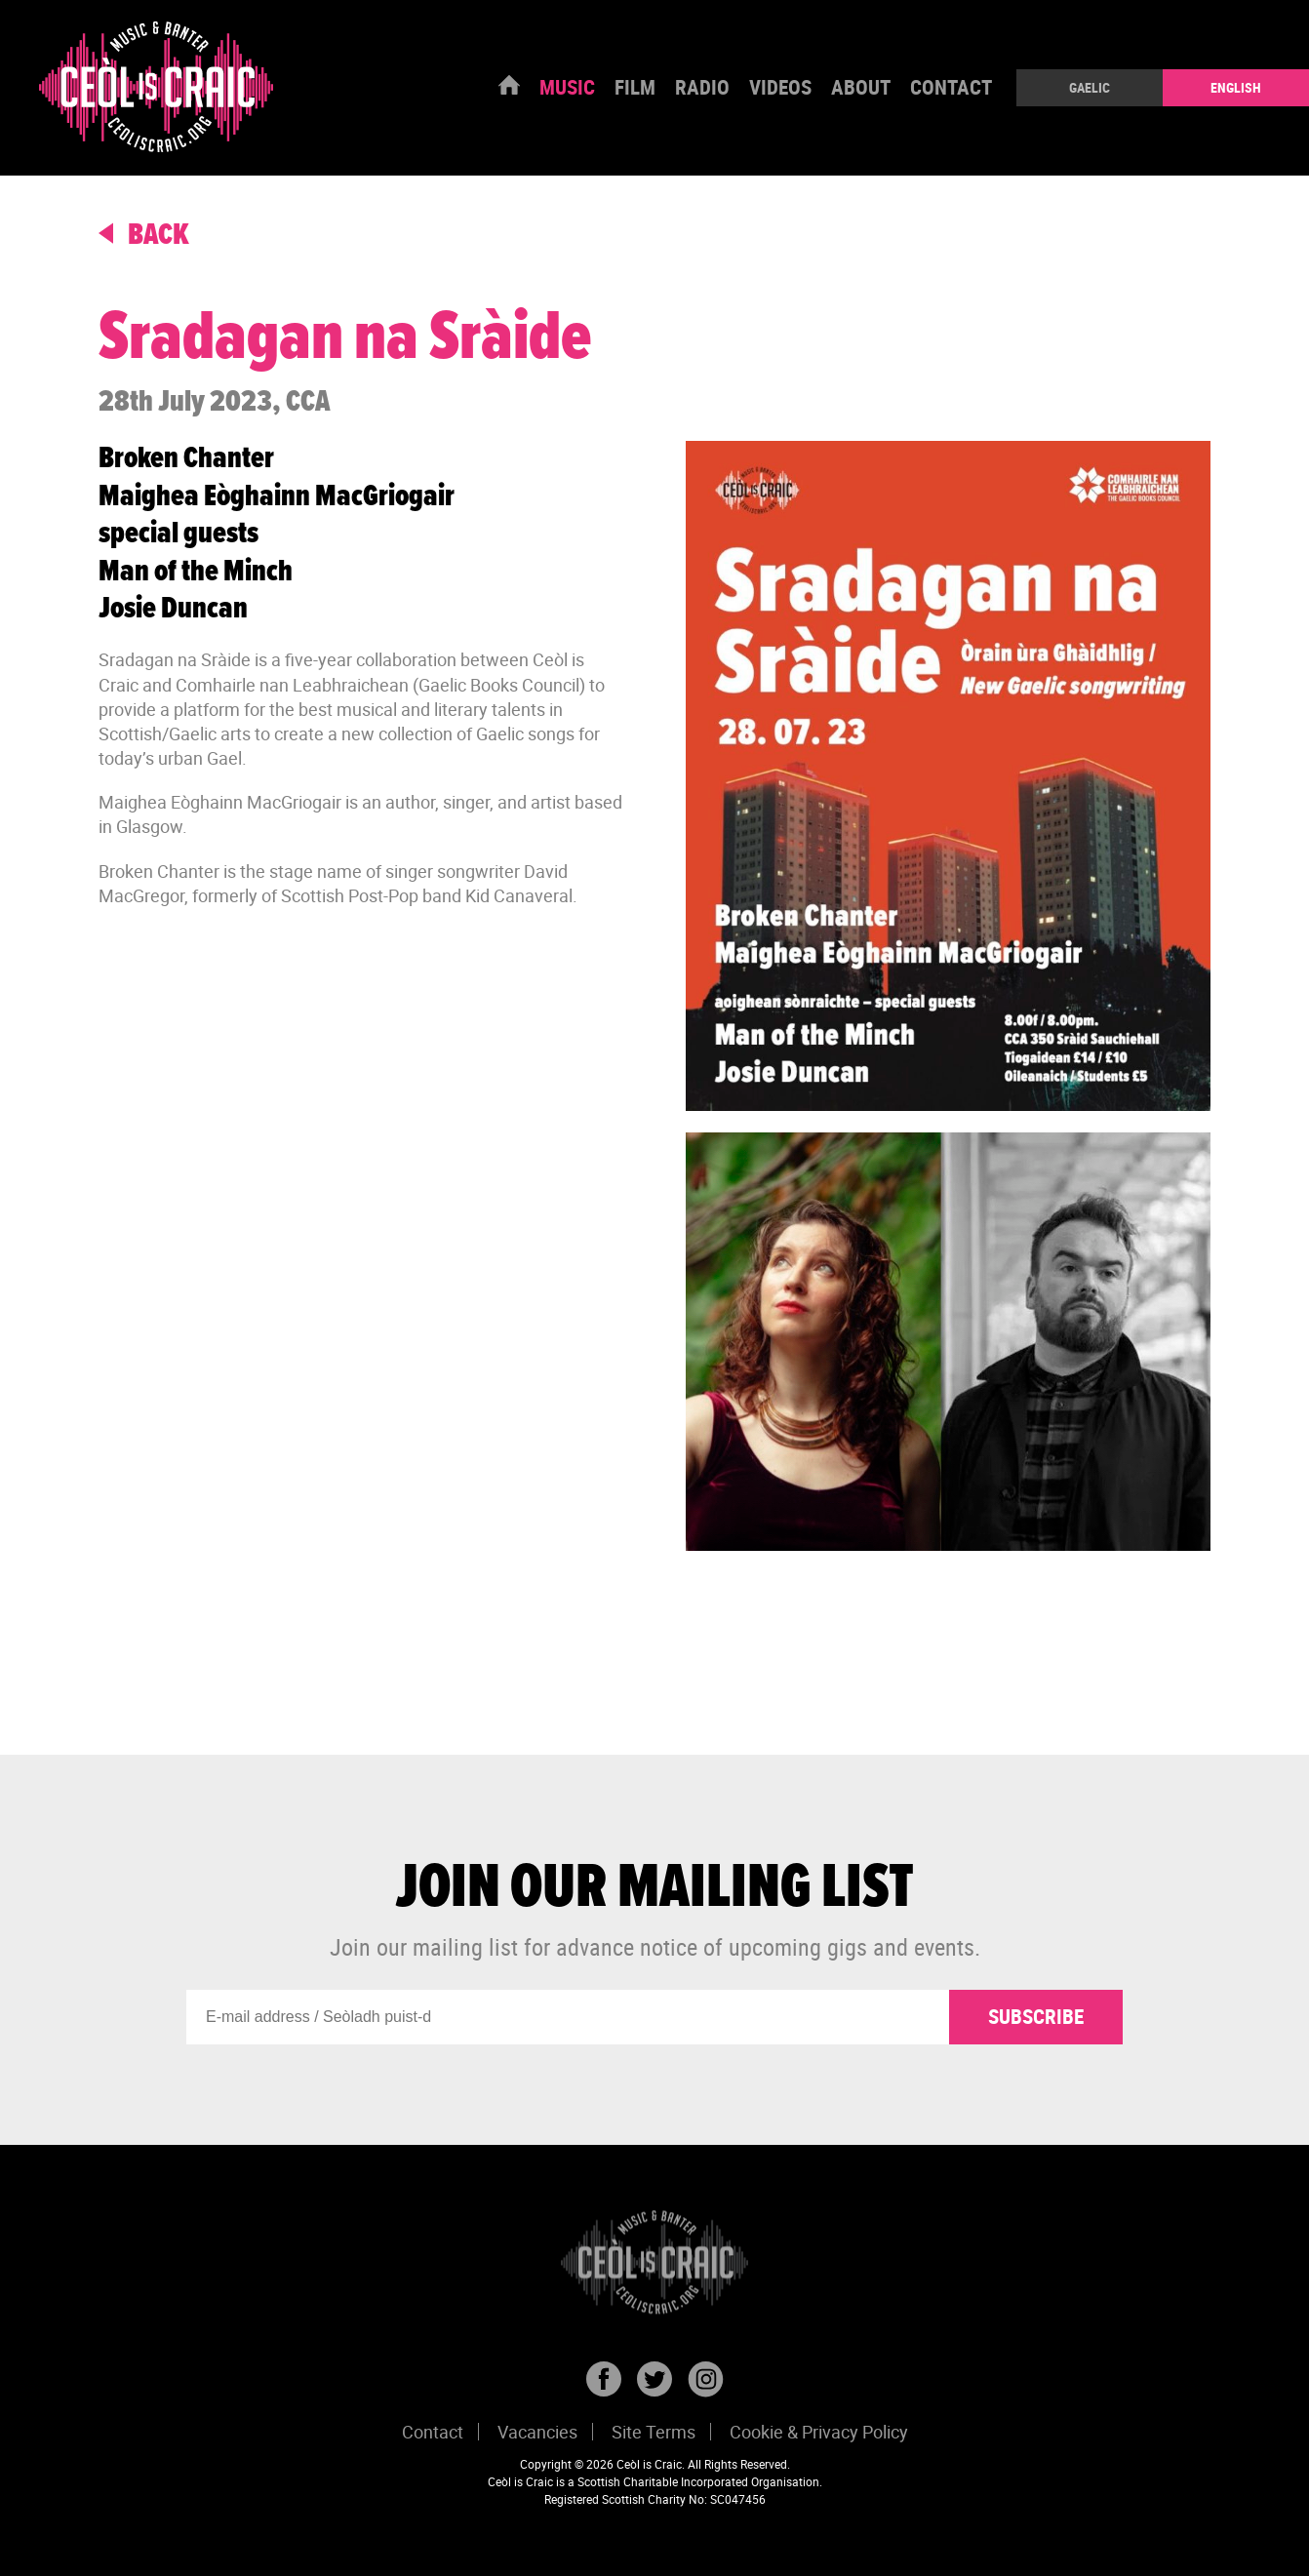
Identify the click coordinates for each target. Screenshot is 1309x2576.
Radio (702, 87)
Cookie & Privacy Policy (819, 2431)
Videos (780, 87)
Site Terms (653, 2431)
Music (567, 87)
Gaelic (1089, 87)
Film (635, 87)
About (861, 87)
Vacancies (537, 2431)
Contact (951, 87)
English (1235, 87)
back (144, 236)
